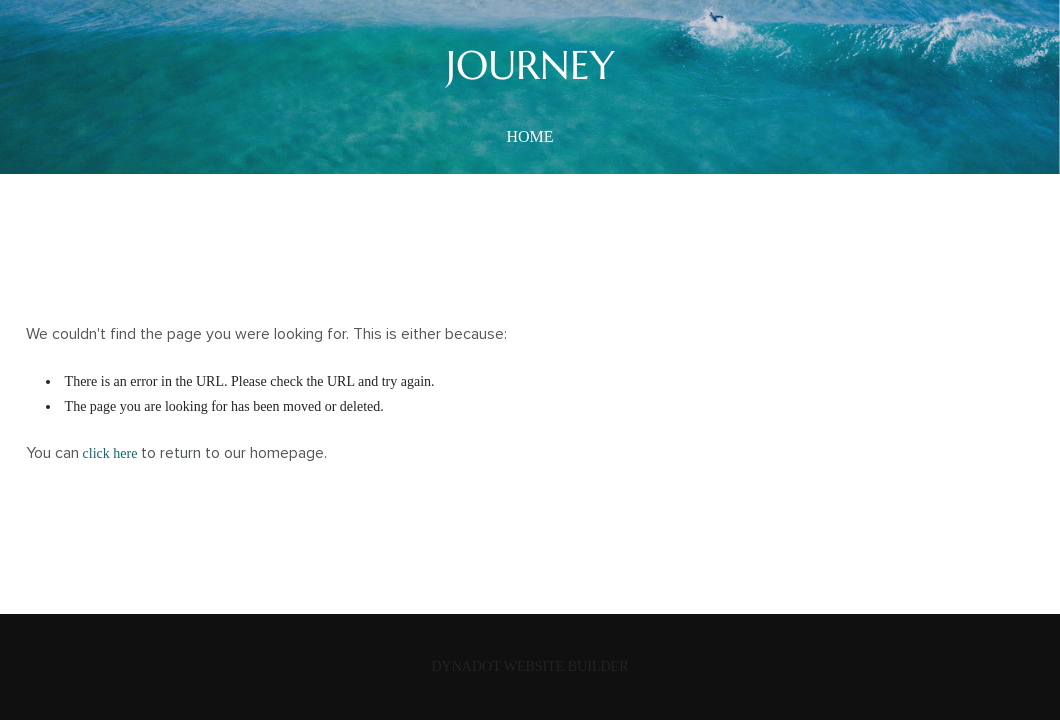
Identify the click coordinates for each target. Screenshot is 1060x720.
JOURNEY (530, 65)
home (529, 136)
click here (110, 453)
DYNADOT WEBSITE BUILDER (529, 666)
